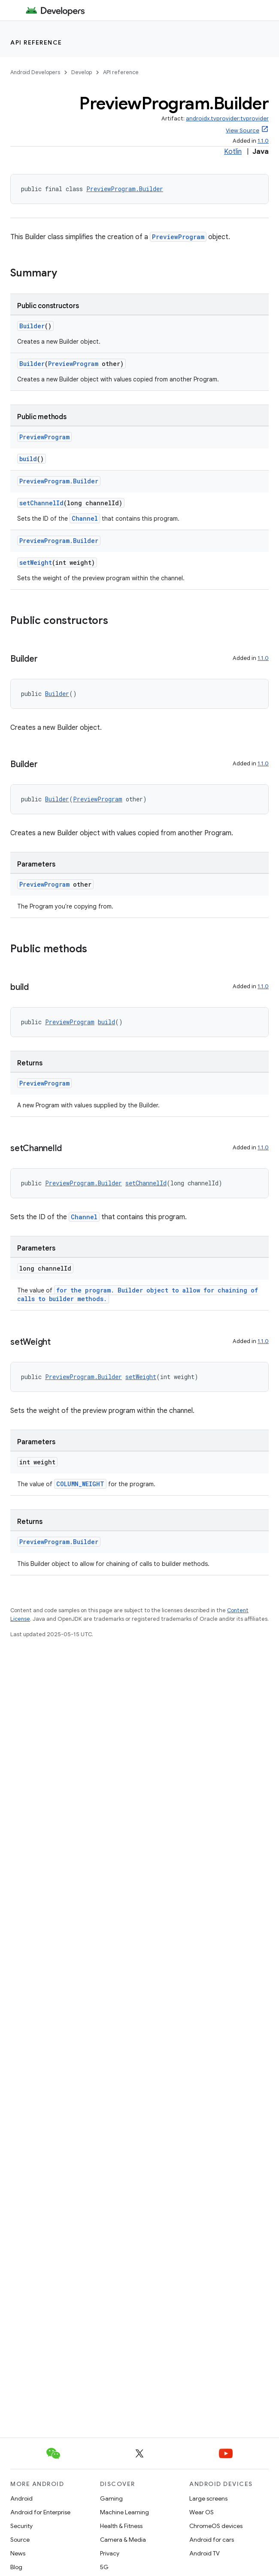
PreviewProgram (178, 237)
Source (20, 2539)
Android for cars (211, 2539)
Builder (32, 326)
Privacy (109, 2553)
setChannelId (41, 503)
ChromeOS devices (216, 2526)
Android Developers (35, 72)
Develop (81, 72)
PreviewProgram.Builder (124, 189)
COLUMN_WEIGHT (80, 1484)
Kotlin (233, 151)
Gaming (111, 2498)
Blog (16, 2567)
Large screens (208, 2498)
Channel (85, 518)
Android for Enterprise (40, 2512)
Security (21, 2526)
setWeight (35, 562)
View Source (242, 130)
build (28, 459)
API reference (36, 42)
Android (21, 2498)
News (17, 2553)
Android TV (204, 2553)
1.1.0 (263, 140)
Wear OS (201, 2512)
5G (104, 2567)
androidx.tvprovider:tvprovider (227, 118)
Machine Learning (124, 2512)
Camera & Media (123, 2539)
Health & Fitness (121, 2526)
